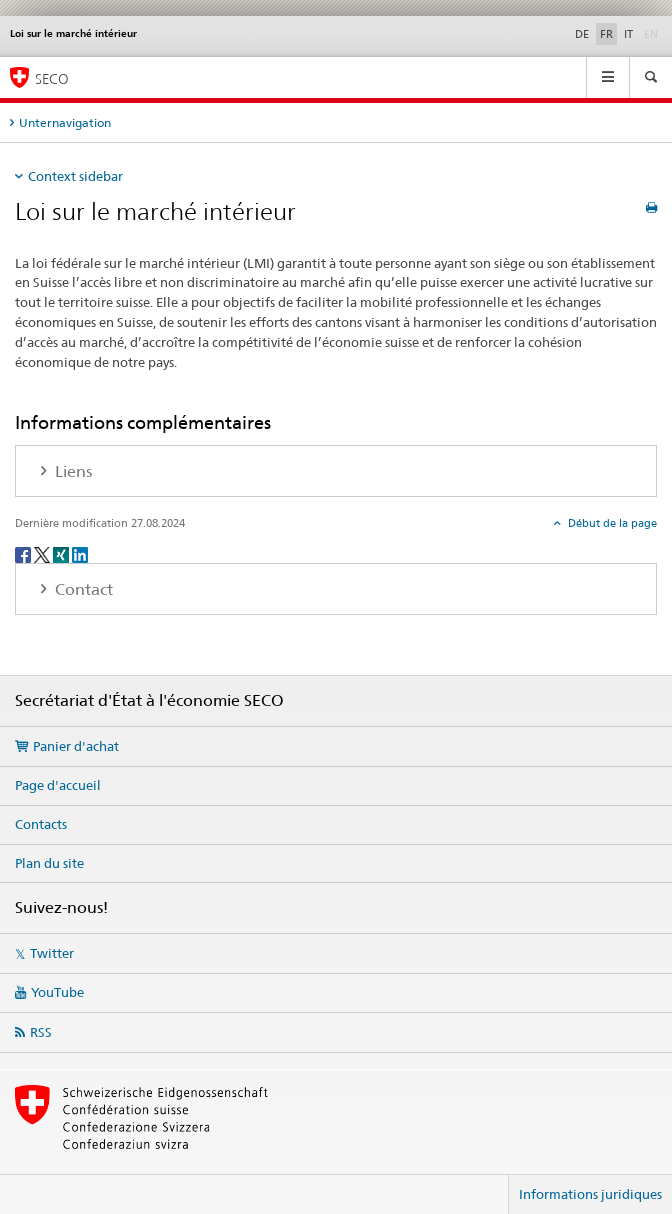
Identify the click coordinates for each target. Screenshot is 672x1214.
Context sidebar (75, 176)
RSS (41, 1032)
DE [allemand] (582, 34)
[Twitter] (43, 553)
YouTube (57, 992)
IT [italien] (628, 34)
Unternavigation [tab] (65, 122)
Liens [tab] (71, 471)
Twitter (52, 953)
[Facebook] (24, 553)
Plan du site (49, 863)
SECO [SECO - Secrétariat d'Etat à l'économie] (52, 78)
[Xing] (62, 553)
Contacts (41, 824)
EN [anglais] (653, 33)
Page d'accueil (58, 785)
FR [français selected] (606, 34)
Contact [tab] (82, 589)
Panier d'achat (76, 746)
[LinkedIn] (80, 553)
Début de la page (611, 523)
